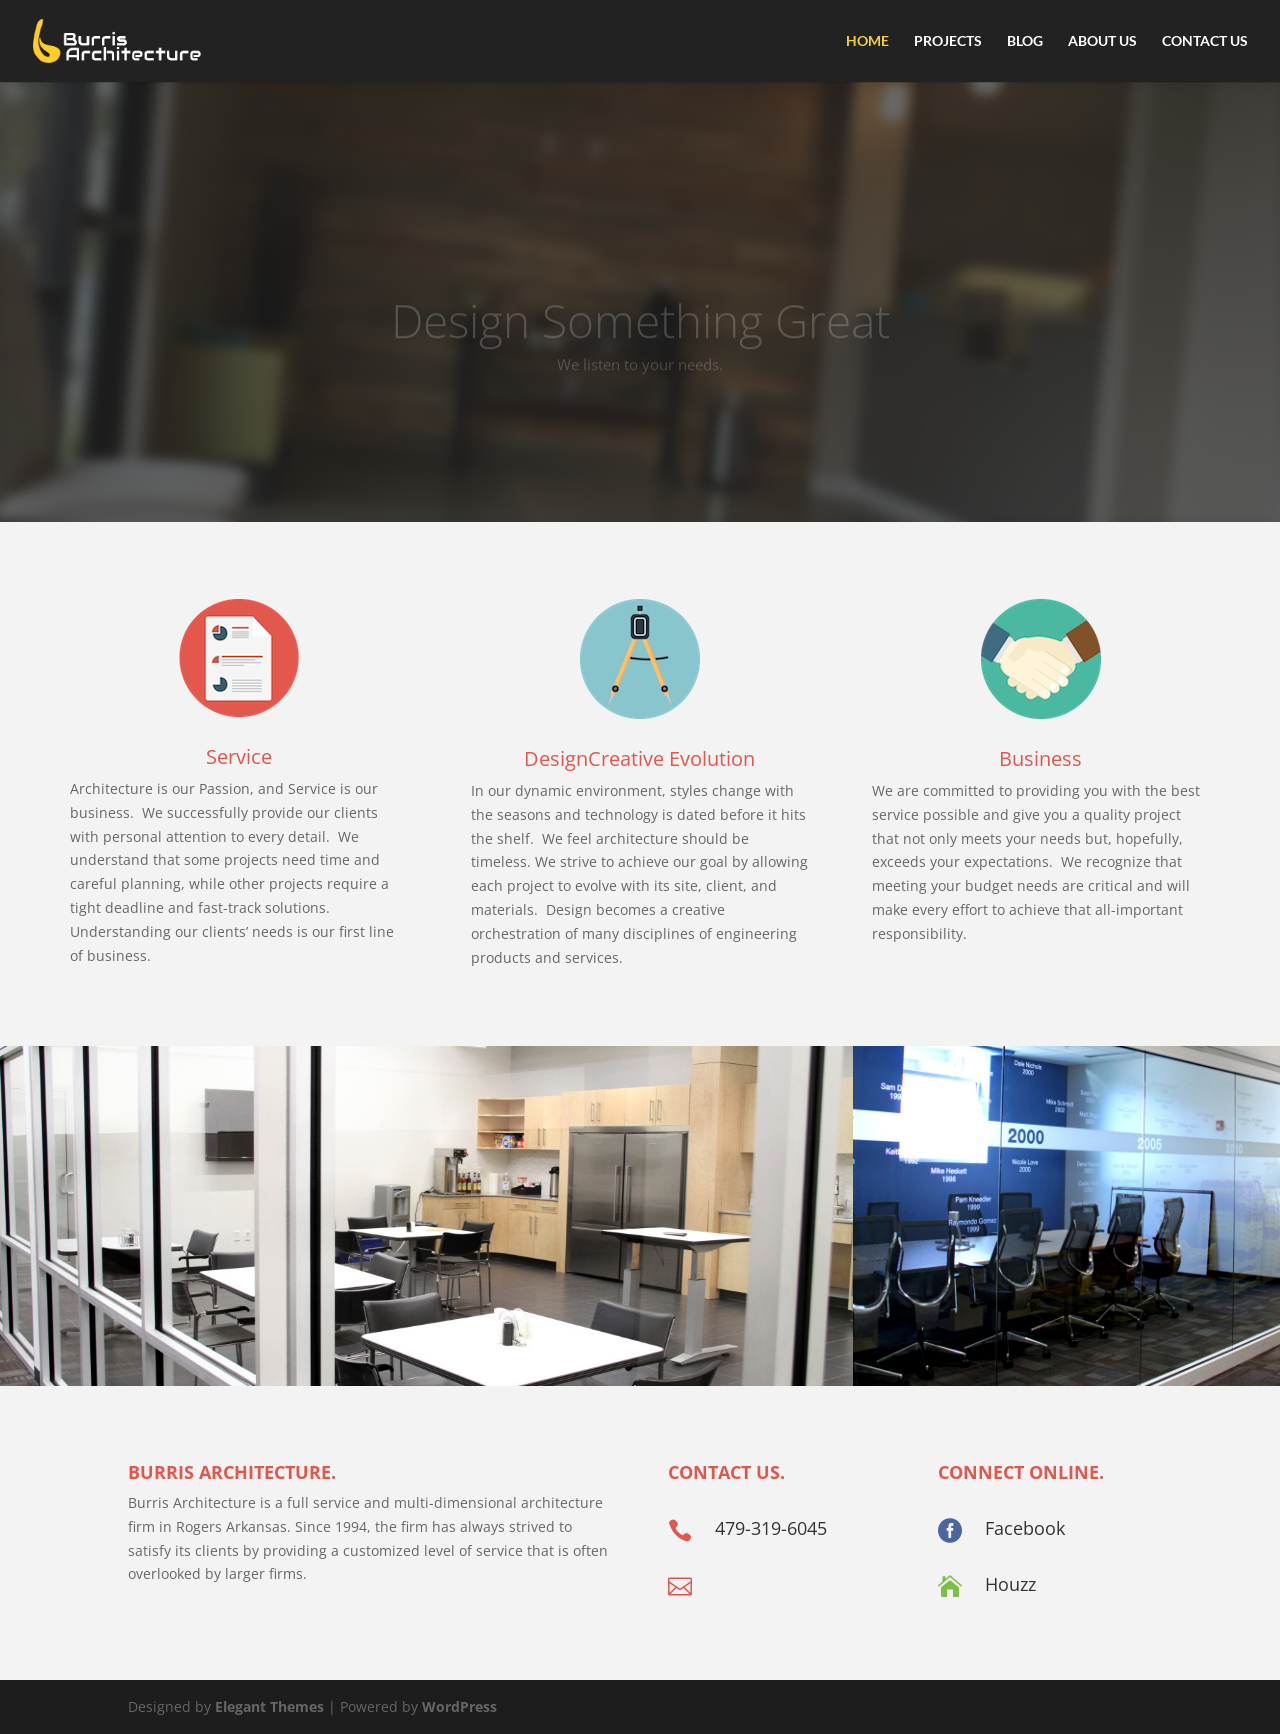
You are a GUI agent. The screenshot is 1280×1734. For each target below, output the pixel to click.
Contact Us (1205, 41)
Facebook (1025, 1528)
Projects (948, 41)
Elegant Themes (269, 1706)
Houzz (1010, 1584)
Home (867, 41)
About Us (1102, 41)
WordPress (459, 1706)
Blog (1025, 41)
